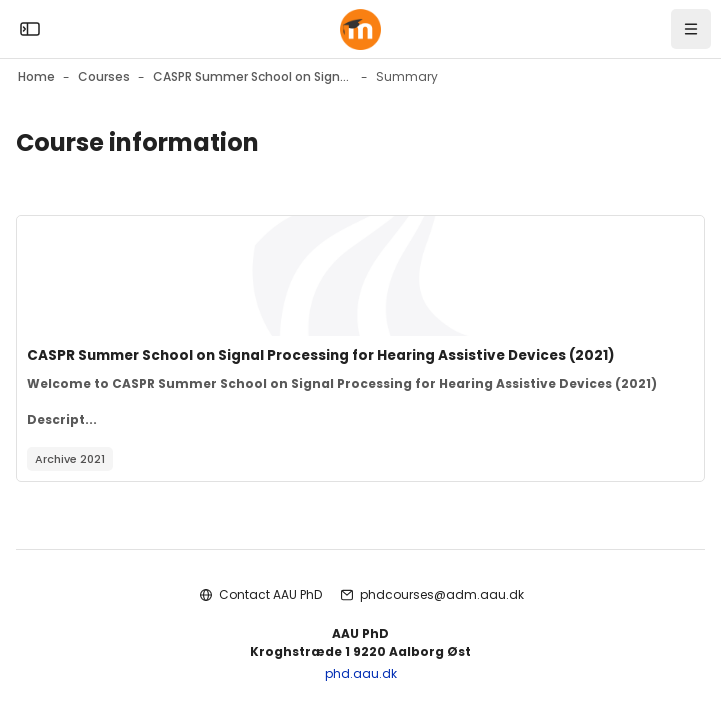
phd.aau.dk (361, 673)
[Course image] (360, 276)
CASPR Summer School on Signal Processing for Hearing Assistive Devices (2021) (321, 355)
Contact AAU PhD (270, 594)
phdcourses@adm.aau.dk (442, 594)
